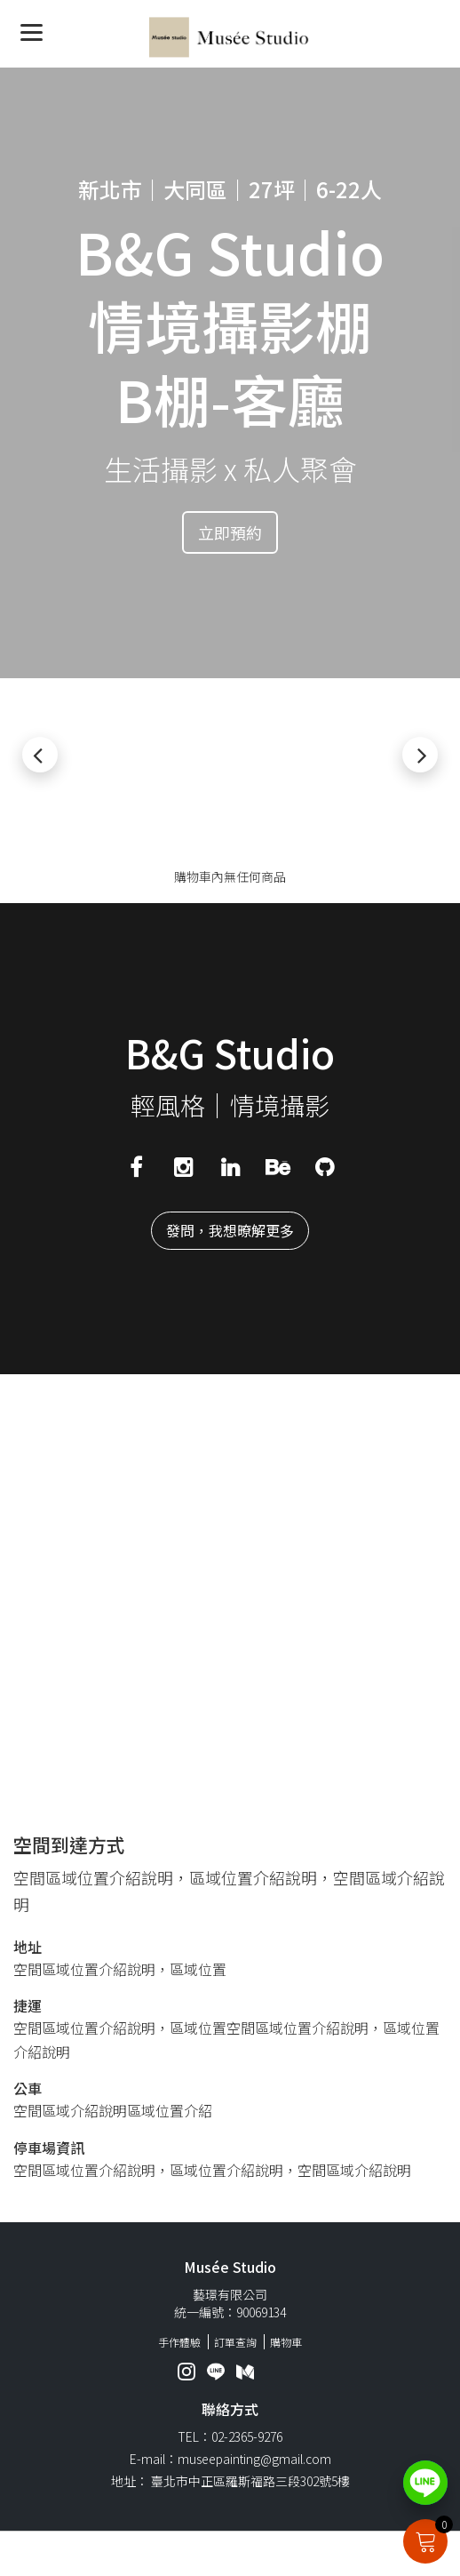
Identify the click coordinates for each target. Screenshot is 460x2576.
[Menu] (31, 31)
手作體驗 (179, 2341)
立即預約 (230, 532)
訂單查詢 (235, 2341)
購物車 (286, 2341)
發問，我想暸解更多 (230, 1230)
